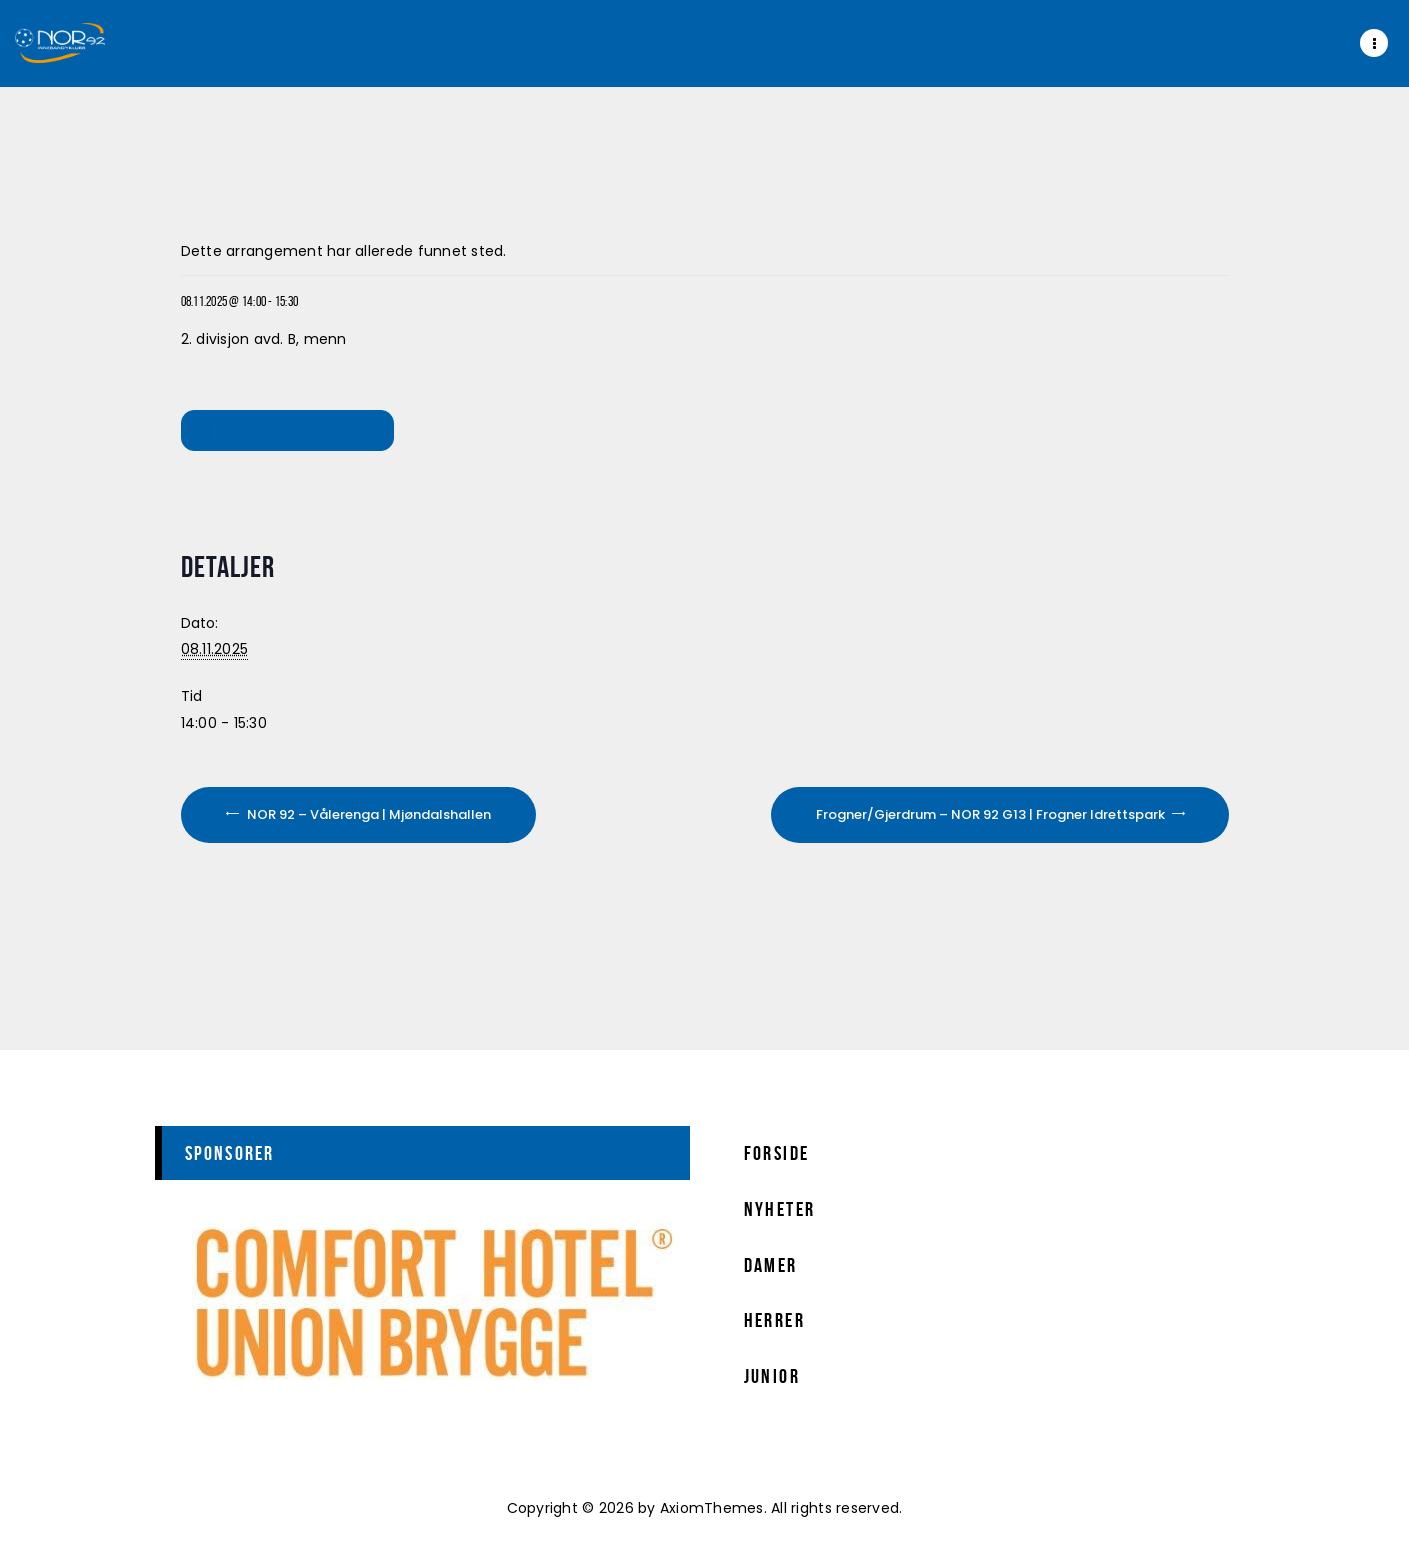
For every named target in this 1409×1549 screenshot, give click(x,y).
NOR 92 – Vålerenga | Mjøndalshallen (367, 814)
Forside (777, 1153)
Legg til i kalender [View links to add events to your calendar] (291, 430)
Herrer (774, 1320)
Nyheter (780, 1209)
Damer (771, 1265)
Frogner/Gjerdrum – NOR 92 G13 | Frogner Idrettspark (992, 814)
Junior (772, 1376)
